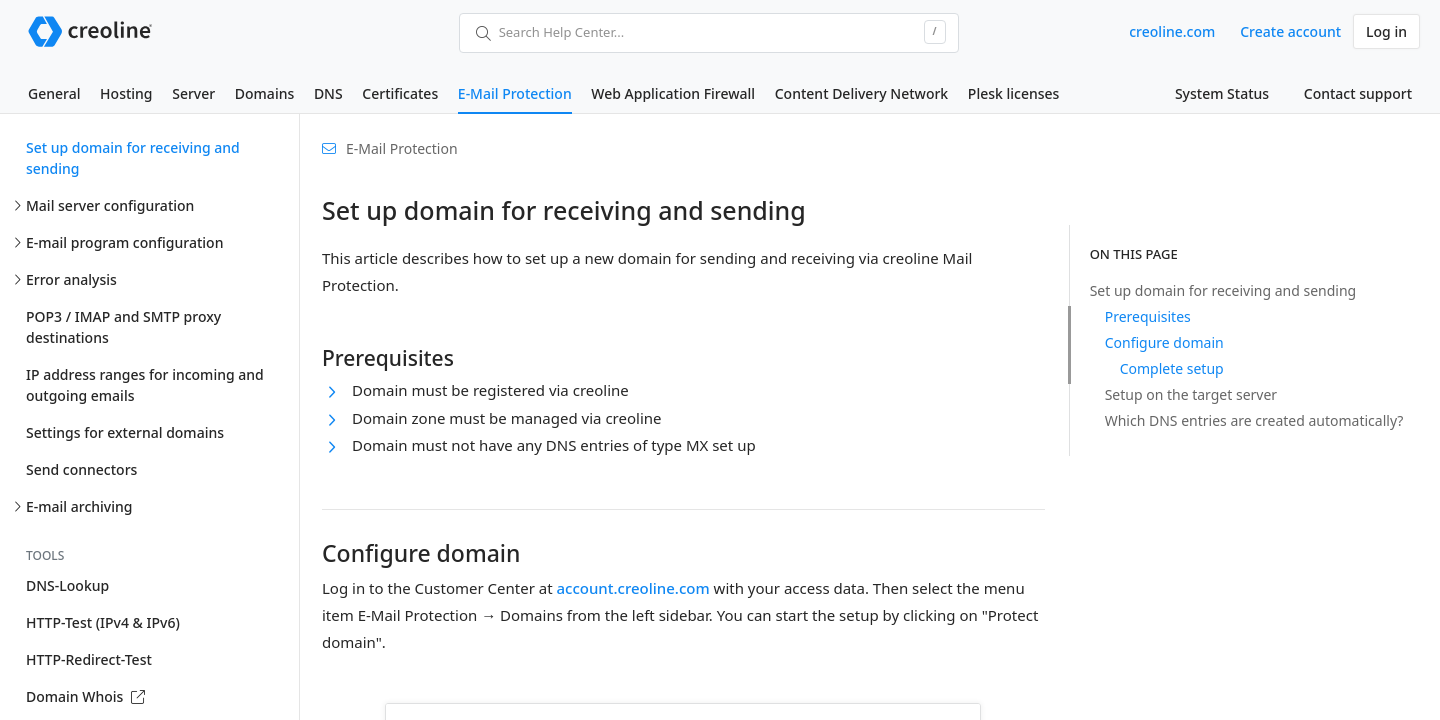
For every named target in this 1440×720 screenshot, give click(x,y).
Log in (1386, 31)
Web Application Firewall (673, 93)
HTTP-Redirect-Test (89, 659)
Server (193, 93)
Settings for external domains (125, 432)
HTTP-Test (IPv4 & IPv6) (103, 622)
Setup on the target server (1191, 394)
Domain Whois (85, 696)
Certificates (400, 93)
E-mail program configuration (124, 242)
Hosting (126, 93)
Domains (264, 93)
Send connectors (81, 469)
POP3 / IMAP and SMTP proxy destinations (123, 327)
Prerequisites (1148, 316)
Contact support (1358, 93)
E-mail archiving (79, 506)
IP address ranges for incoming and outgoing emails (145, 385)
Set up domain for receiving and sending (133, 158)
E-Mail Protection (515, 93)
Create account (1290, 31)
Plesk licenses (1014, 93)
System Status (1222, 93)
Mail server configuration (110, 205)
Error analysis (71, 279)
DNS (328, 93)
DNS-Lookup (67, 585)
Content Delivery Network (861, 93)
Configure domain (1164, 342)
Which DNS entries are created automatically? (1254, 420)
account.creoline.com (632, 588)
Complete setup (1172, 368)
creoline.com (1172, 31)
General (54, 93)
